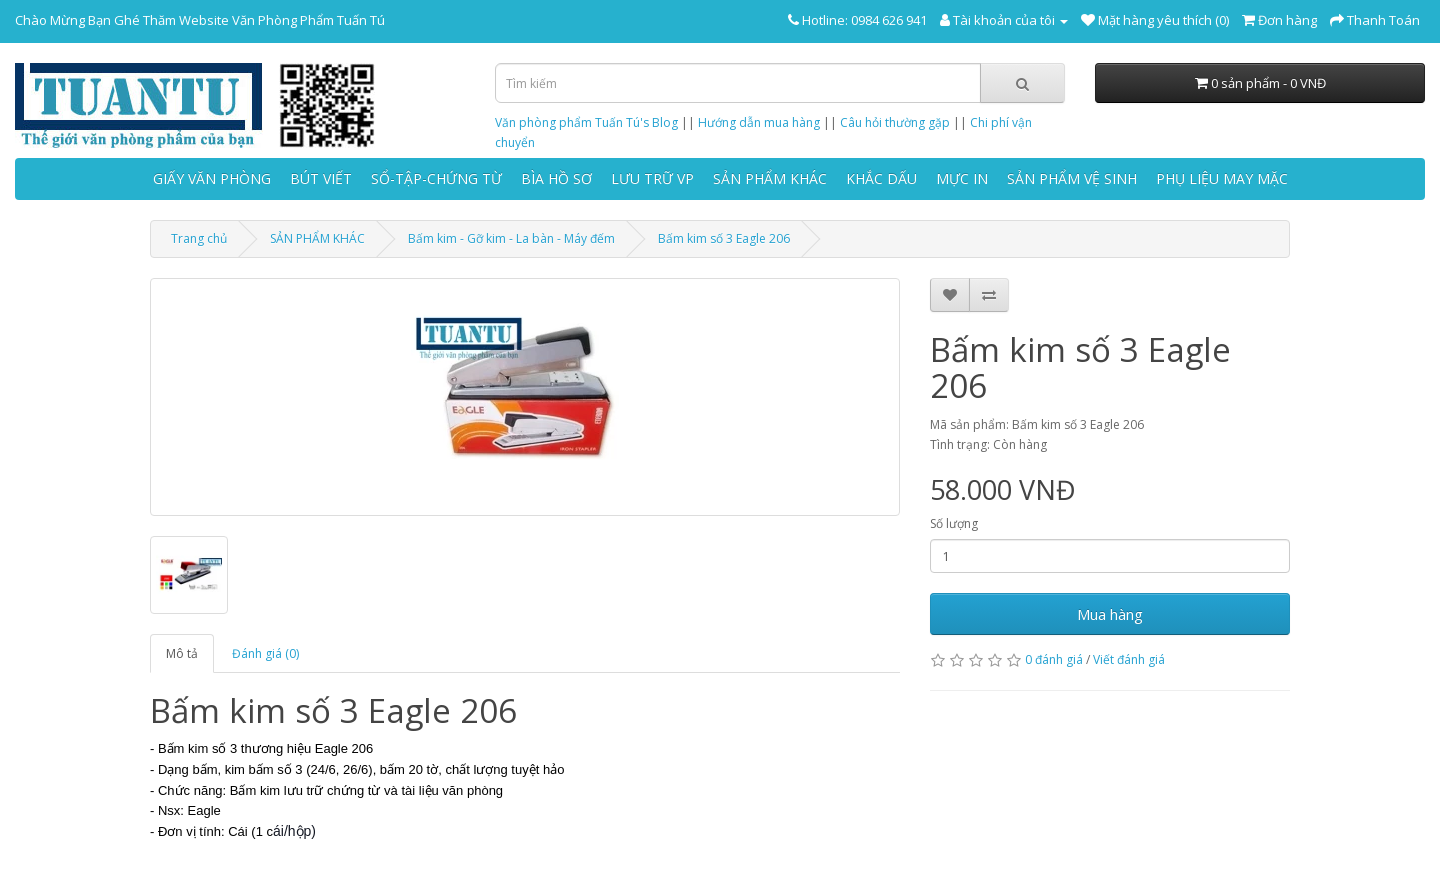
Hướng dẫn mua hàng (759, 122)
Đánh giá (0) (265, 653)
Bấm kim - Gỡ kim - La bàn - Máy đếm (511, 238)
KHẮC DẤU (881, 178)
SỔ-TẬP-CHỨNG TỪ (436, 178)
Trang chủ (199, 238)
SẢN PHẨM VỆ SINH (1072, 178)
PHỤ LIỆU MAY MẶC (1222, 178)
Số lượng (954, 523)
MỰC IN (962, 178)
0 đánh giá (1054, 659)
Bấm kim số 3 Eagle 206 (724, 238)
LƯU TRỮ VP (652, 178)
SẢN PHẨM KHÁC (770, 178)
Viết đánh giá (1129, 659)
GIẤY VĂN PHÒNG (212, 178)
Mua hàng (1110, 614)
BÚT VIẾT (321, 178)
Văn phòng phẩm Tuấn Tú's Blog (586, 122)
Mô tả (182, 653)
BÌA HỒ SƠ (556, 178)
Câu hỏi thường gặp (895, 122)
